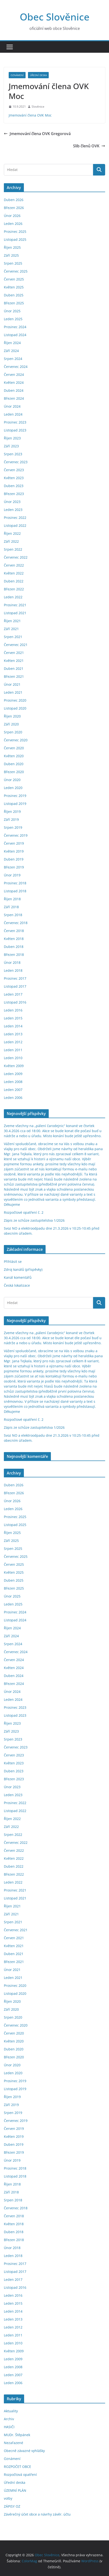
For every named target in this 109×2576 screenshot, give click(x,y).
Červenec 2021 (15, 644)
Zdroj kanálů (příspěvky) (23, 1269)
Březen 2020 (14, 772)
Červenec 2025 (15, 271)
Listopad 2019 (15, 803)
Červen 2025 (14, 279)
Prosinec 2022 (15, 517)
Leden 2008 (13, 1081)
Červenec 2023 (15, 462)
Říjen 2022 (12, 533)
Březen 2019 (14, 867)
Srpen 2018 (13, 915)
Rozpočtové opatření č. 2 (23, 1212)
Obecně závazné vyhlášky (24, 2450)
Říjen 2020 (12, 716)
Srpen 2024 (13, 358)
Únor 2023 (12, 501)
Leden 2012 (13, 1042)
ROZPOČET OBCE (17, 2466)
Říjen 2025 (12, 247)
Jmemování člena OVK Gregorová (37, 133)
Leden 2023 (13, 509)
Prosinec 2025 (15, 231)
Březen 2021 (14, 676)
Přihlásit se (13, 1261)
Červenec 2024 (15, 366)
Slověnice (38, 106)
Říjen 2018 (12, 899)
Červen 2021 (14, 652)
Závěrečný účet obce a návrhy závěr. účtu (37, 2514)
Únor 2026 (12, 215)
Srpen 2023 (13, 454)
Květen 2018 (14, 938)
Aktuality (11, 2411)
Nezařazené (13, 2442)
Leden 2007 (13, 1089)
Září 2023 (11, 446)
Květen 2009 (14, 1065)
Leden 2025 (13, 319)
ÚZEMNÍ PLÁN (15, 2490)
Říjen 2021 (12, 621)
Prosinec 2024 (15, 327)
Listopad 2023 (15, 430)
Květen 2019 (14, 851)
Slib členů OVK (89, 146)
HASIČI (9, 2427)
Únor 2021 (12, 684)
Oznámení (17, 75)
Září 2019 (11, 819)
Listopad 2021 (15, 613)
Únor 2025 (12, 311)
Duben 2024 (13, 390)
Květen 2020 (14, 756)
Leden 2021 (13, 692)
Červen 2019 (14, 843)
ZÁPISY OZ (12, 2506)
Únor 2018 (12, 962)
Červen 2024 (14, 374)
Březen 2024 (14, 398)
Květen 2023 (14, 478)
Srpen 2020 (13, 732)
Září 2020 (11, 724)
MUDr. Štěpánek (17, 2435)
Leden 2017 (13, 994)
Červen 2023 (14, 470)
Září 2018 (11, 907)
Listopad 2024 (15, 335)
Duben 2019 (13, 859)
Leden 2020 (13, 787)
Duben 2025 (13, 295)
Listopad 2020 (15, 708)
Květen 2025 (14, 287)
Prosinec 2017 (15, 978)
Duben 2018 (13, 946)
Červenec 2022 (15, 557)
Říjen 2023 (12, 438)
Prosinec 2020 (15, 700)
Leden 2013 (13, 1034)
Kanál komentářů (18, 1277)
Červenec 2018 (15, 922)
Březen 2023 (14, 493)
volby (8, 2498)
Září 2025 (11, 255)
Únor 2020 (12, 779)
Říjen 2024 (12, 342)
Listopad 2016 (15, 1002)
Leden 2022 (13, 597)
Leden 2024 (13, 414)
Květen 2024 (14, 382)
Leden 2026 (13, 223)
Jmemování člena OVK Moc (30, 115)
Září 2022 (11, 541)
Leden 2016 (13, 1010)
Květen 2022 (14, 573)
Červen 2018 (14, 930)
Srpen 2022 (13, 549)
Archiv (9, 2419)
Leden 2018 (13, 970)
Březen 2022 (14, 589)
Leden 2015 (13, 1018)
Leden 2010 (13, 1058)
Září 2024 (11, 350)
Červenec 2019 (15, 835)
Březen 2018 (14, 954)
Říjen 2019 (12, 811)
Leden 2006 (13, 1097)
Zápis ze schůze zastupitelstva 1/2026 (34, 1220)
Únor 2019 (12, 875)
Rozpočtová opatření (20, 2474)
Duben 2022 (13, 581)
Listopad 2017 (15, 986)
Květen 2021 (14, 660)
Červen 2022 (14, 565)
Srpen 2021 (13, 636)
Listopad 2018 (15, 891)
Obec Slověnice (54, 16)
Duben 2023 (13, 485)
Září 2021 (11, 628)
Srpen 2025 (13, 263)
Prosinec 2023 (15, 422)
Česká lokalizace (17, 1285)
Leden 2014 (13, 1026)
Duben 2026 (13, 199)
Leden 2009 (13, 1073)
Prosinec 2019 (15, 795)
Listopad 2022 (15, 525)
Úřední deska (38, 75)
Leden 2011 (13, 1050)
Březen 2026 (14, 207)
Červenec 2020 (15, 740)
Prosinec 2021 (15, 605)
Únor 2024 (12, 406)
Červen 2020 (14, 748)
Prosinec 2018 (15, 883)
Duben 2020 (13, 764)
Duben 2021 (13, 668)
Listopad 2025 (15, 239)
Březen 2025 (14, 303)
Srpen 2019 (13, 827)
